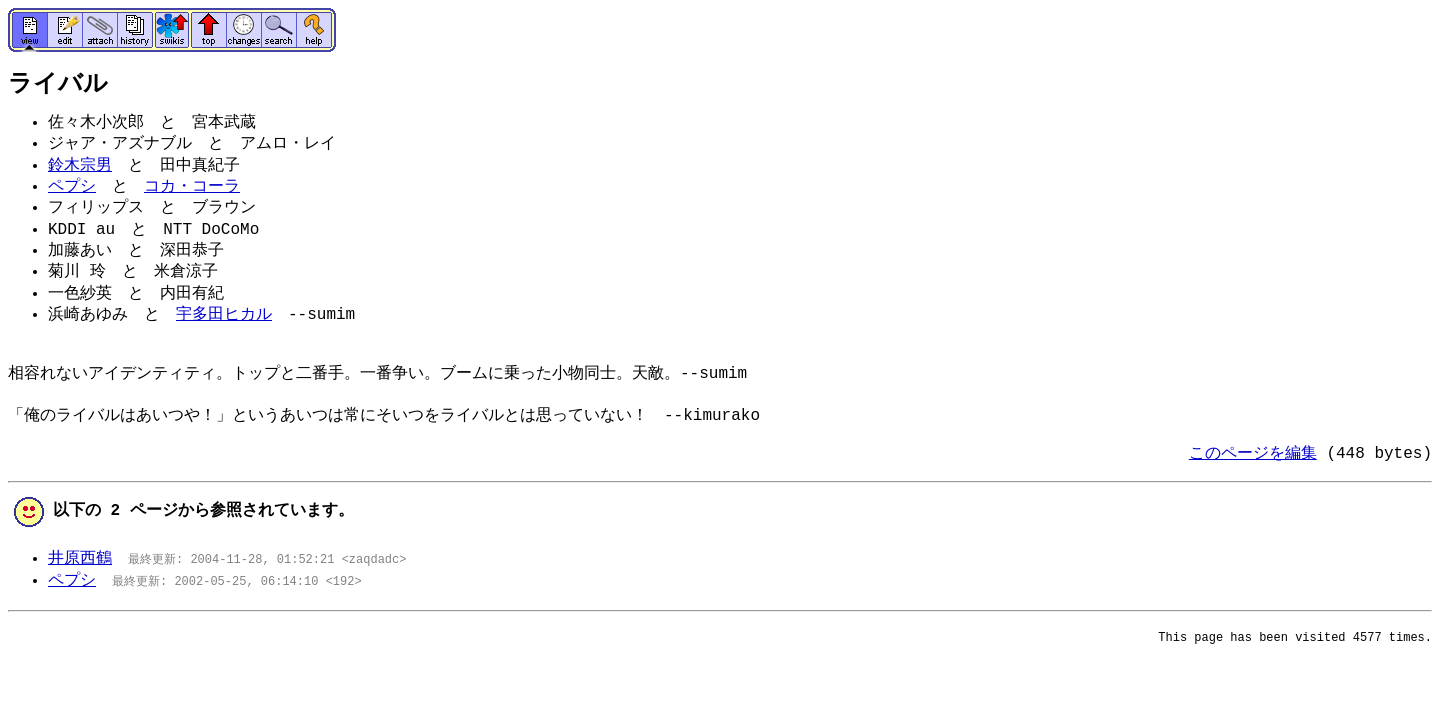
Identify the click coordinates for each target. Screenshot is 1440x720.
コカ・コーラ (192, 187)
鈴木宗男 (80, 166)
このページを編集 (1253, 454)
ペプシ (72, 187)
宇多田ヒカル (224, 315)
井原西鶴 (80, 559)
